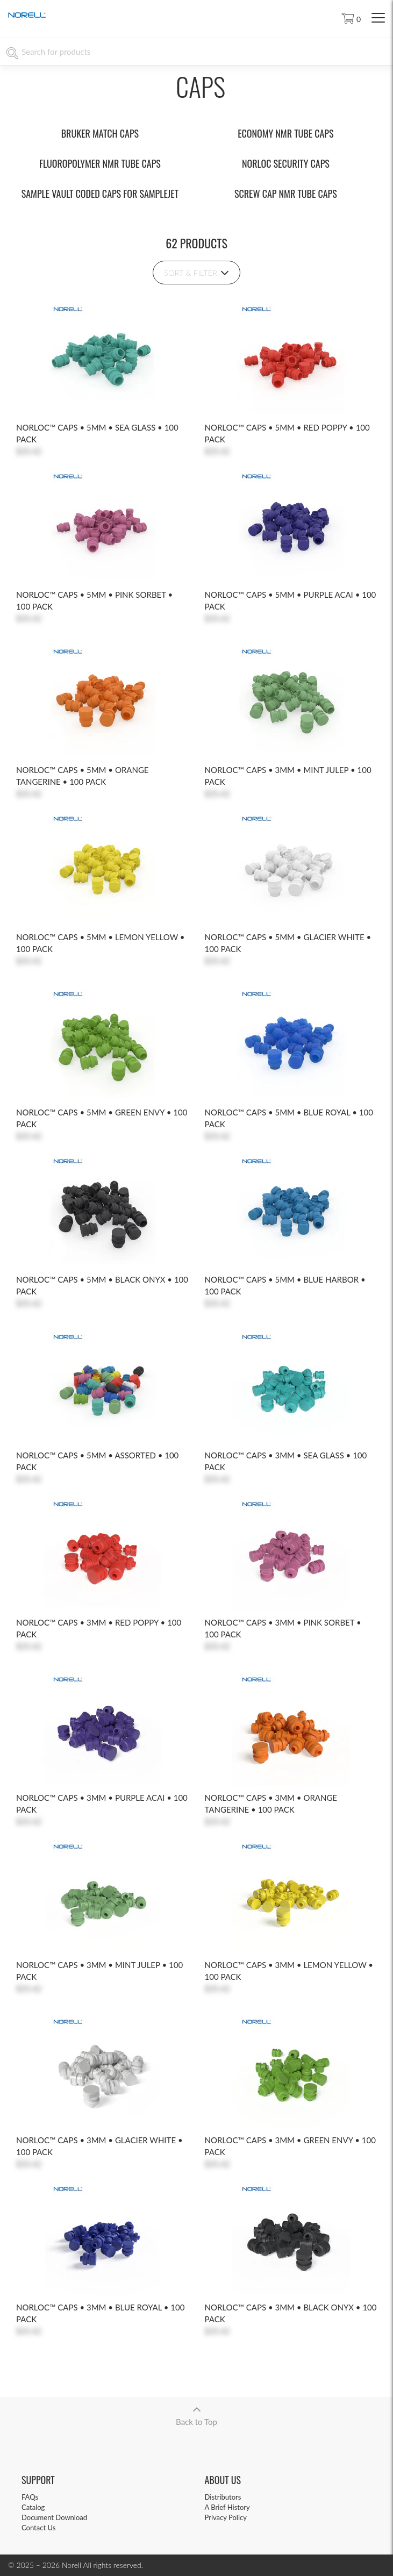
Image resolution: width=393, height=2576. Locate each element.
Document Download (54, 2517)
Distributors (223, 2497)
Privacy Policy (226, 2517)
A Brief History (227, 2507)
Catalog (33, 2507)
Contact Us (38, 2527)
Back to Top (196, 2412)
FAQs (30, 2497)
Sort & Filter (196, 272)
